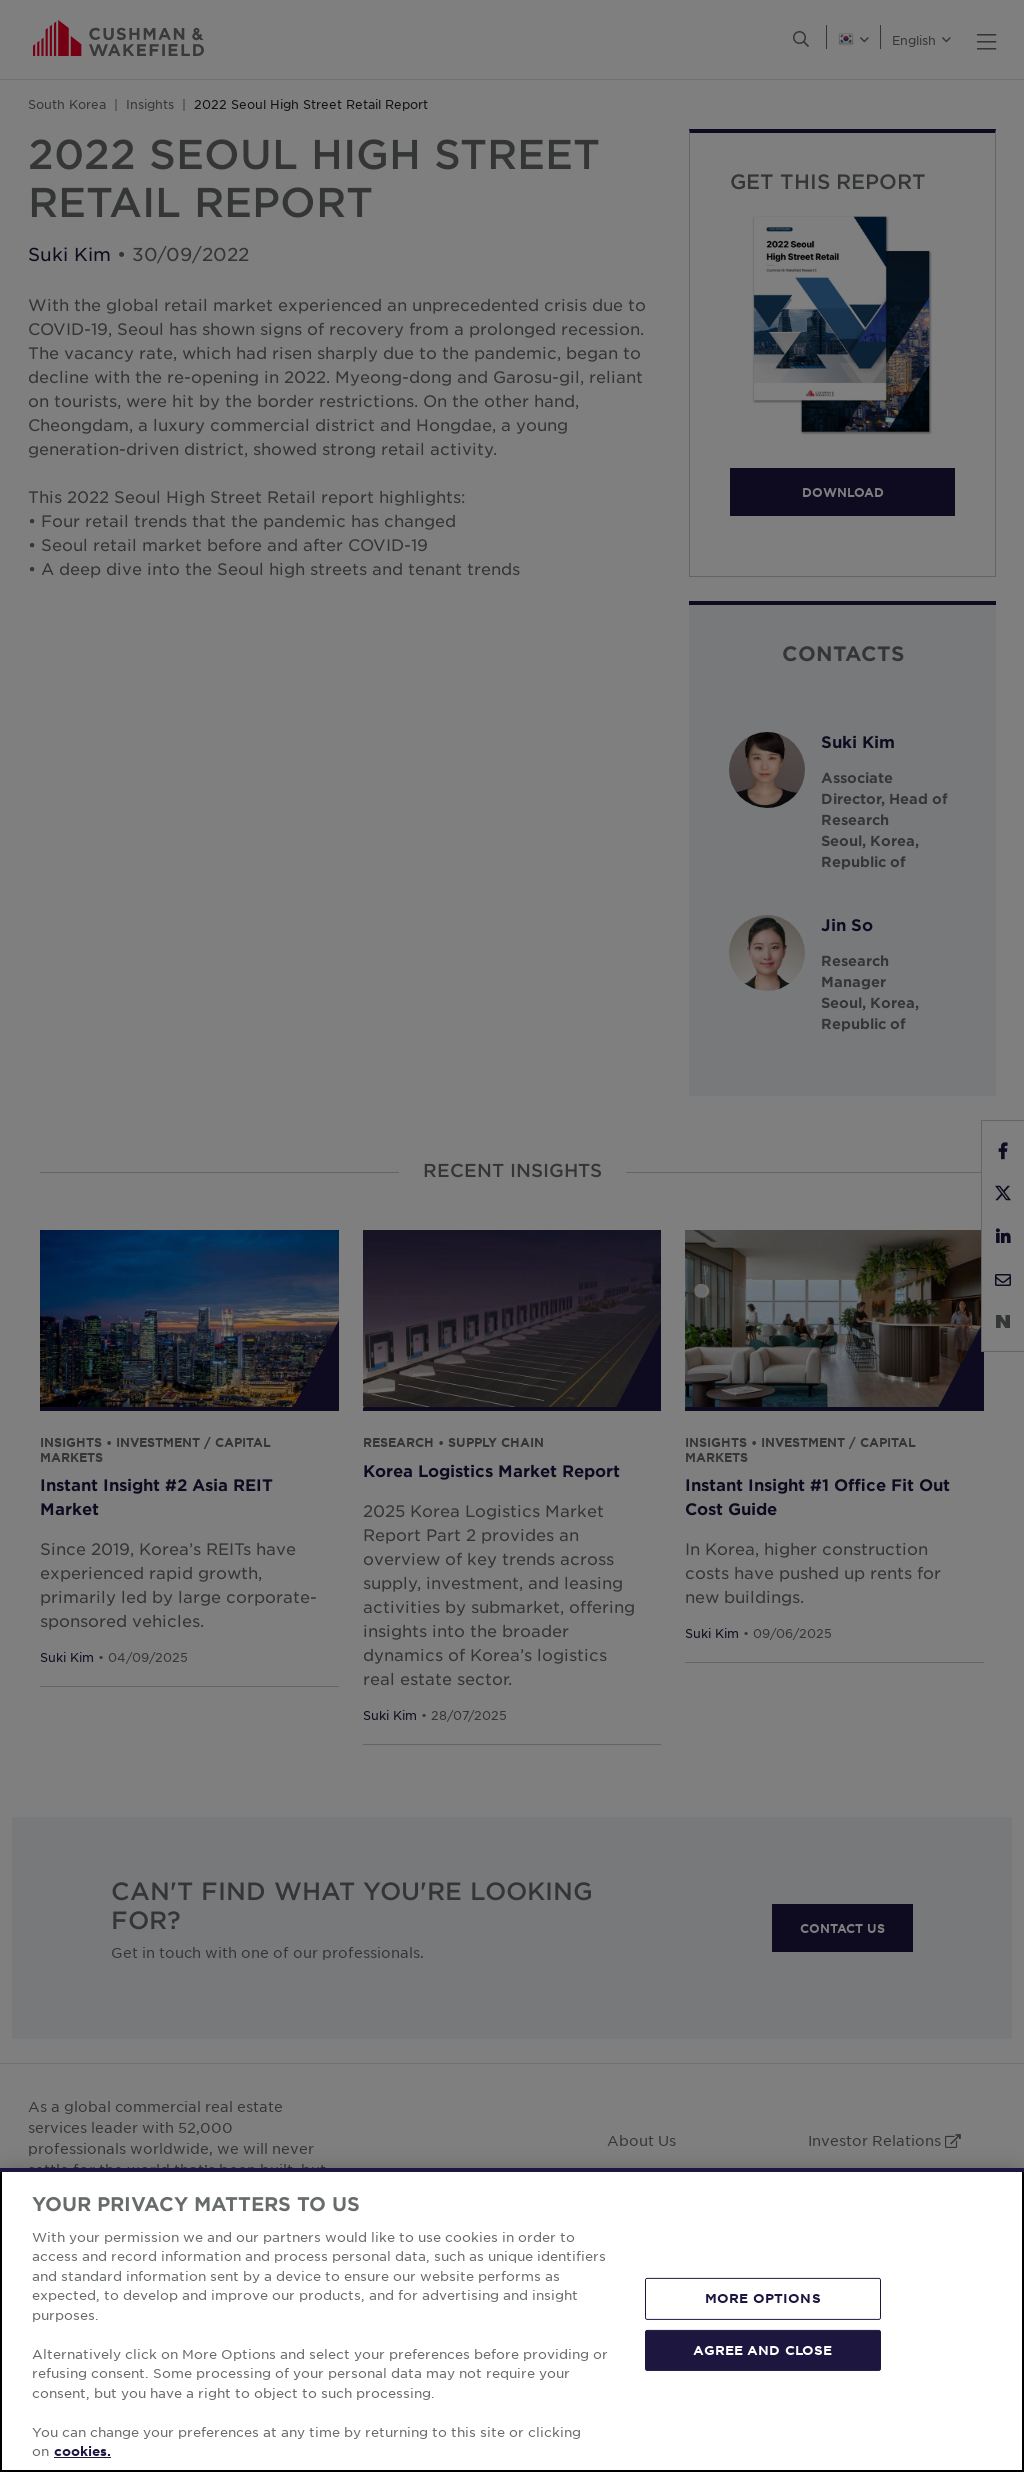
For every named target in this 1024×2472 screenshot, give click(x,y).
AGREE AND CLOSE (762, 2349)
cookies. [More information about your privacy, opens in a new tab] (82, 2451)
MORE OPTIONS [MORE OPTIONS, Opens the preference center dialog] (763, 2298)
